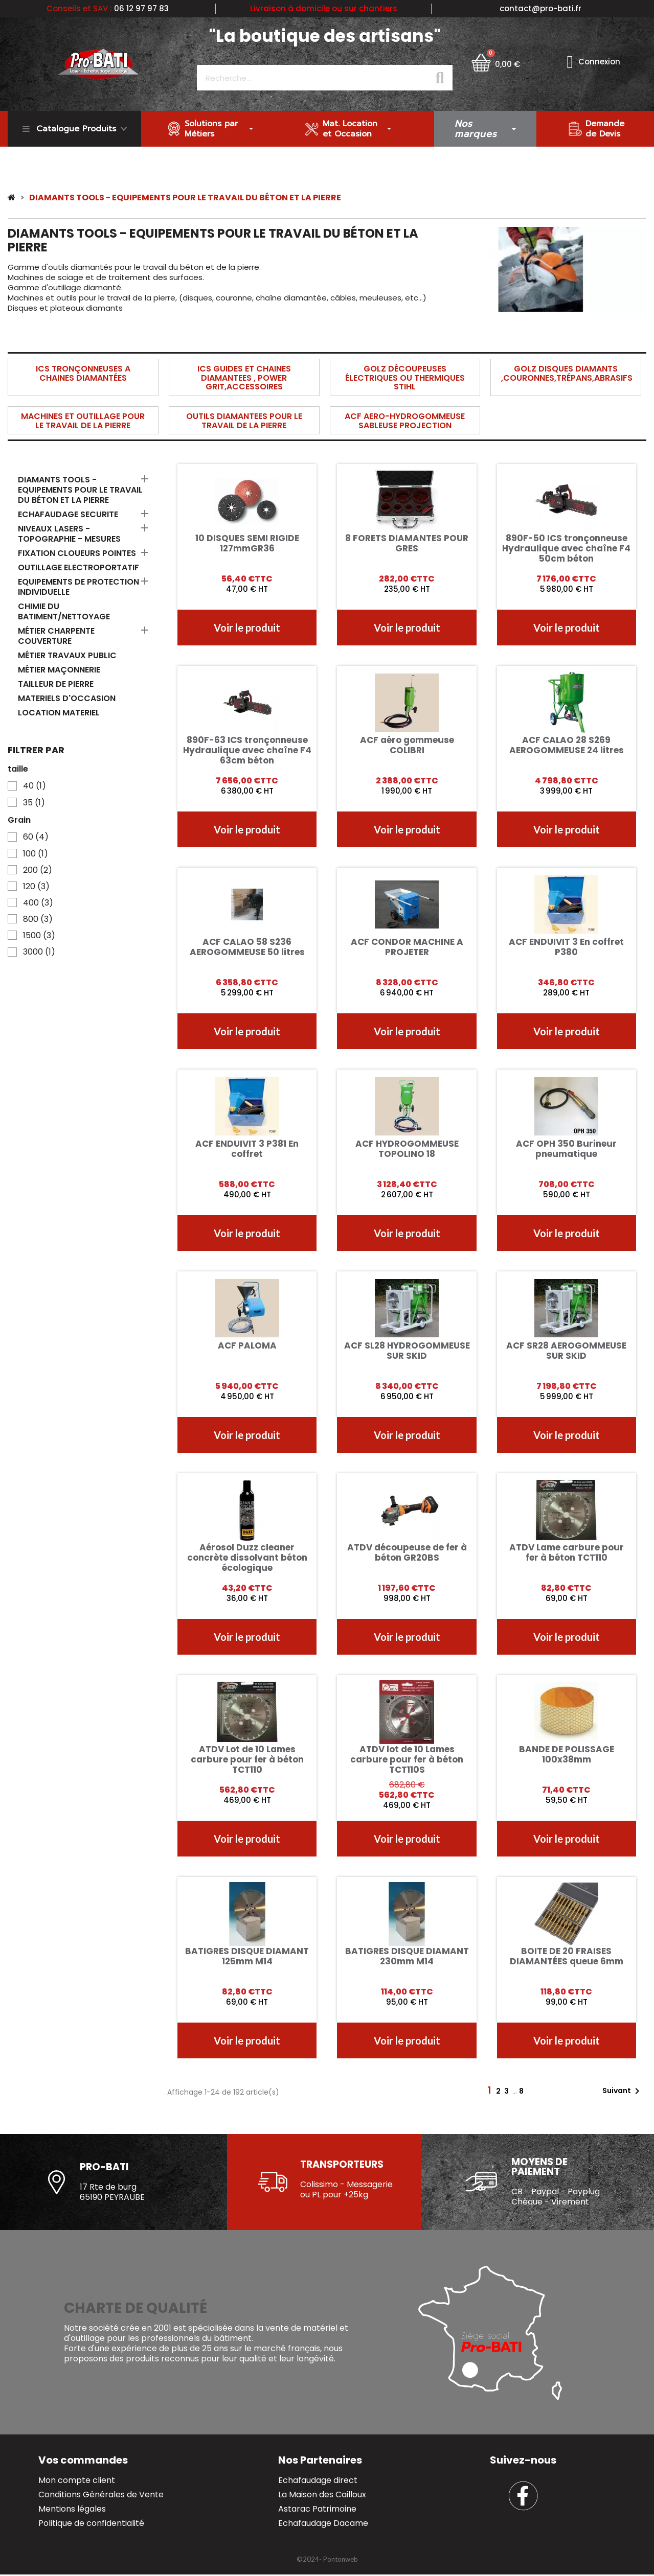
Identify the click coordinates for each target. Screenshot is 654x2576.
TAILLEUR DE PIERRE (56, 684)
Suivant (622, 2091)
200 (37, 870)
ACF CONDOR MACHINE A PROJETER (407, 947)
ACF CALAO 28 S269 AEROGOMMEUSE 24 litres (566, 745)
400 (38, 903)
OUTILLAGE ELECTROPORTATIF (78, 568)
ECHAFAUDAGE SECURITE (68, 514)
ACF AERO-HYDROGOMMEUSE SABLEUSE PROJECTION (405, 420)
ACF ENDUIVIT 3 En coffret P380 (566, 947)
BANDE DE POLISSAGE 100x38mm (566, 1754)
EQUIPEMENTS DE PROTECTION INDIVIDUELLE (78, 587)
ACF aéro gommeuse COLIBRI (407, 745)
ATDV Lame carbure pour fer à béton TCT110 (566, 1552)
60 (36, 837)
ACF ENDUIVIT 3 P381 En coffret (247, 1149)
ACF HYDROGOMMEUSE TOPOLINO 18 (407, 1149)
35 (34, 803)
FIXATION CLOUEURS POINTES (77, 553)
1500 (39, 936)
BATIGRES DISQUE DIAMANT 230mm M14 (407, 1956)
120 (36, 886)
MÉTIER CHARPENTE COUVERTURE (56, 636)
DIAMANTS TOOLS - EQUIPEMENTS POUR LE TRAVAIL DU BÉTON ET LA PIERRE (80, 490)
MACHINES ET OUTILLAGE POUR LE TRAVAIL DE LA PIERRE (83, 420)
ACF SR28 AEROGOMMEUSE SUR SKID (566, 1350)
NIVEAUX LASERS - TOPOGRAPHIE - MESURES (69, 534)
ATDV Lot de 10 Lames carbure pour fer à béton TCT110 (247, 1759)
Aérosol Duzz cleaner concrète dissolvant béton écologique (247, 1557)
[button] (247, 627)
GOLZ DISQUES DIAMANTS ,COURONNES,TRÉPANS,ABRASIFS (567, 373)
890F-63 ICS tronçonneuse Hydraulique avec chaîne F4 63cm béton (247, 750)
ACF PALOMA (247, 1345)
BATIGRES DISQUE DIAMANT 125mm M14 (247, 1956)
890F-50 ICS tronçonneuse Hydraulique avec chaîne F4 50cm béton (566, 548)
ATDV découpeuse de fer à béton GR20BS (407, 1552)
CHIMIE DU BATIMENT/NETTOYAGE (64, 611)
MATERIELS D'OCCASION (67, 698)
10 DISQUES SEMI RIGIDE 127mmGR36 (247, 543)
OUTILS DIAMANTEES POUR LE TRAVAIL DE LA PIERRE (244, 420)
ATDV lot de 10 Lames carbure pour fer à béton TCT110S (406, 1759)
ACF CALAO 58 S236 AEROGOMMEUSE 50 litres (247, 947)
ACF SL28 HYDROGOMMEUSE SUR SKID (407, 1350)
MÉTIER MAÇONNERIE (59, 670)
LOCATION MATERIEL (59, 713)
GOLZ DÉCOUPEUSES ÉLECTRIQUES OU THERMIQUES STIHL (405, 377)
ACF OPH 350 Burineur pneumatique (566, 1149)
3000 (39, 952)
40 (34, 786)
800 (38, 919)
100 (35, 854)
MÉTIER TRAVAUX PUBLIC (67, 656)
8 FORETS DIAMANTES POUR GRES (406, 543)
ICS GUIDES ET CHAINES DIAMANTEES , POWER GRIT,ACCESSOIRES (244, 377)
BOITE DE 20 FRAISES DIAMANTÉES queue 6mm (566, 1956)
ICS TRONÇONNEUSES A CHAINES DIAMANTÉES (83, 373)
